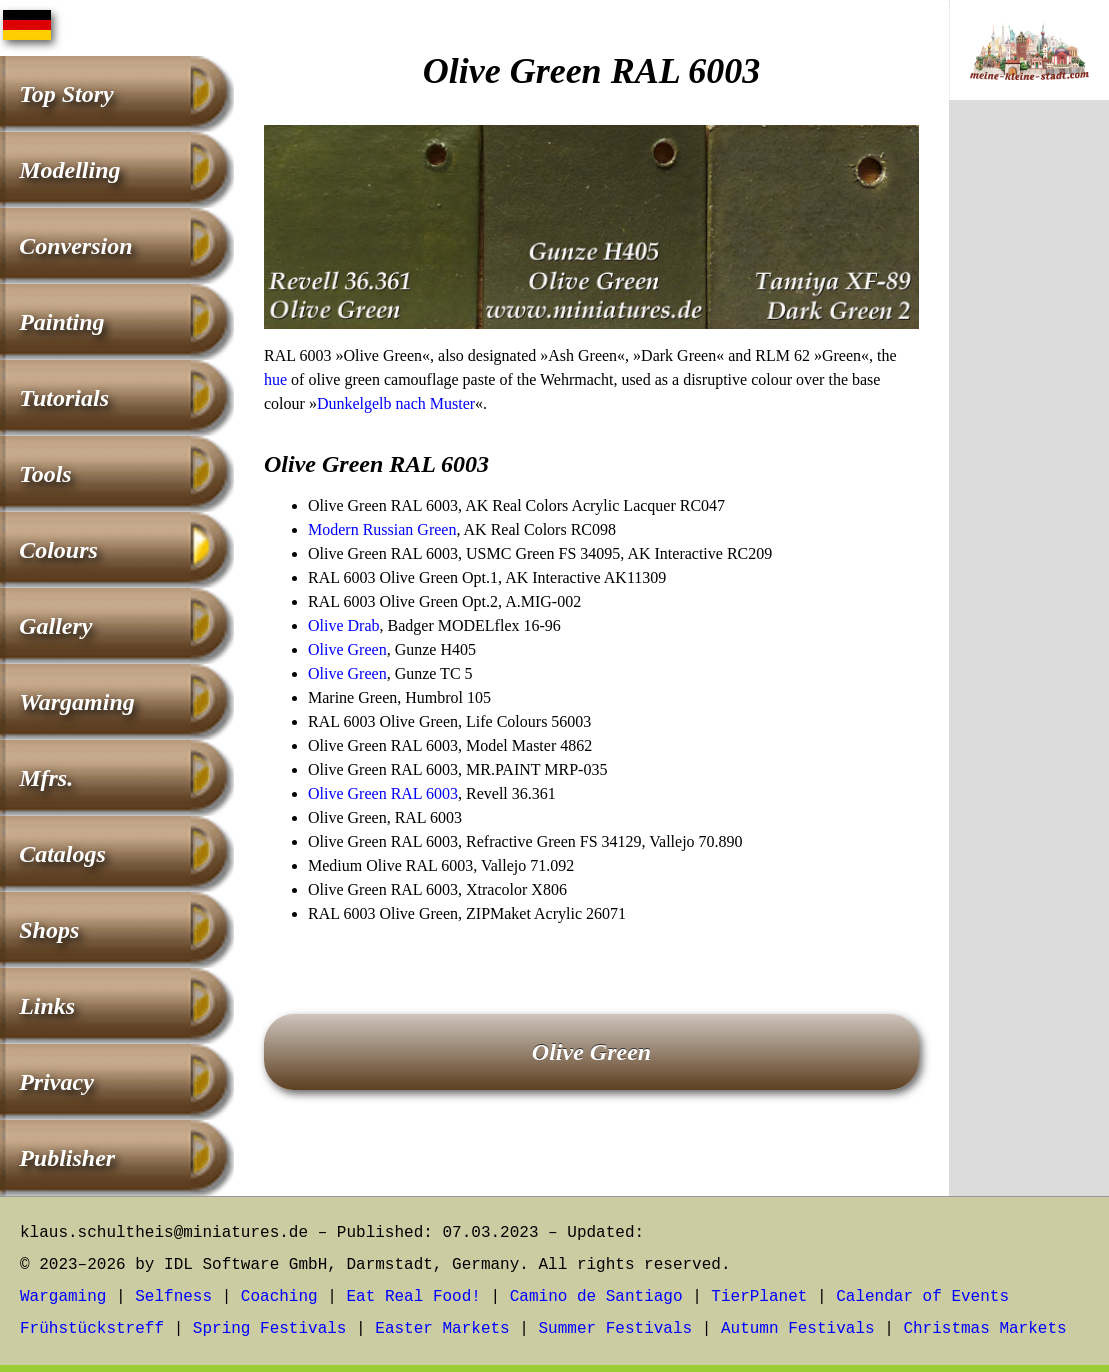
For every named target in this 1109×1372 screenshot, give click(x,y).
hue (275, 379)
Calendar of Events (922, 1297)
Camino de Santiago (596, 1297)
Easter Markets (442, 1329)
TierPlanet (759, 1297)
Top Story (66, 94)
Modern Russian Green (382, 529)
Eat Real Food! (413, 1297)
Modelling (69, 170)
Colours (58, 550)
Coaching (279, 1297)
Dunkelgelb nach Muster (396, 403)
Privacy (56, 1082)
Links (47, 1006)
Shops (49, 930)
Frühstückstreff (92, 1329)
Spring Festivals (270, 1329)
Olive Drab (344, 625)
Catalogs (62, 854)
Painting (61, 322)
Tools (45, 474)
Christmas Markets (984, 1329)
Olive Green (347, 649)
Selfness (173, 1297)
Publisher (67, 1158)
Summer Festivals (616, 1329)
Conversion (75, 246)
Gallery (55, 626)
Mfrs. (46, 778)
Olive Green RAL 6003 (383, 793)
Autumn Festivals (798, 1329)
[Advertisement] (1029, 447)
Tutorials (64, 398)
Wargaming (77, 702)
